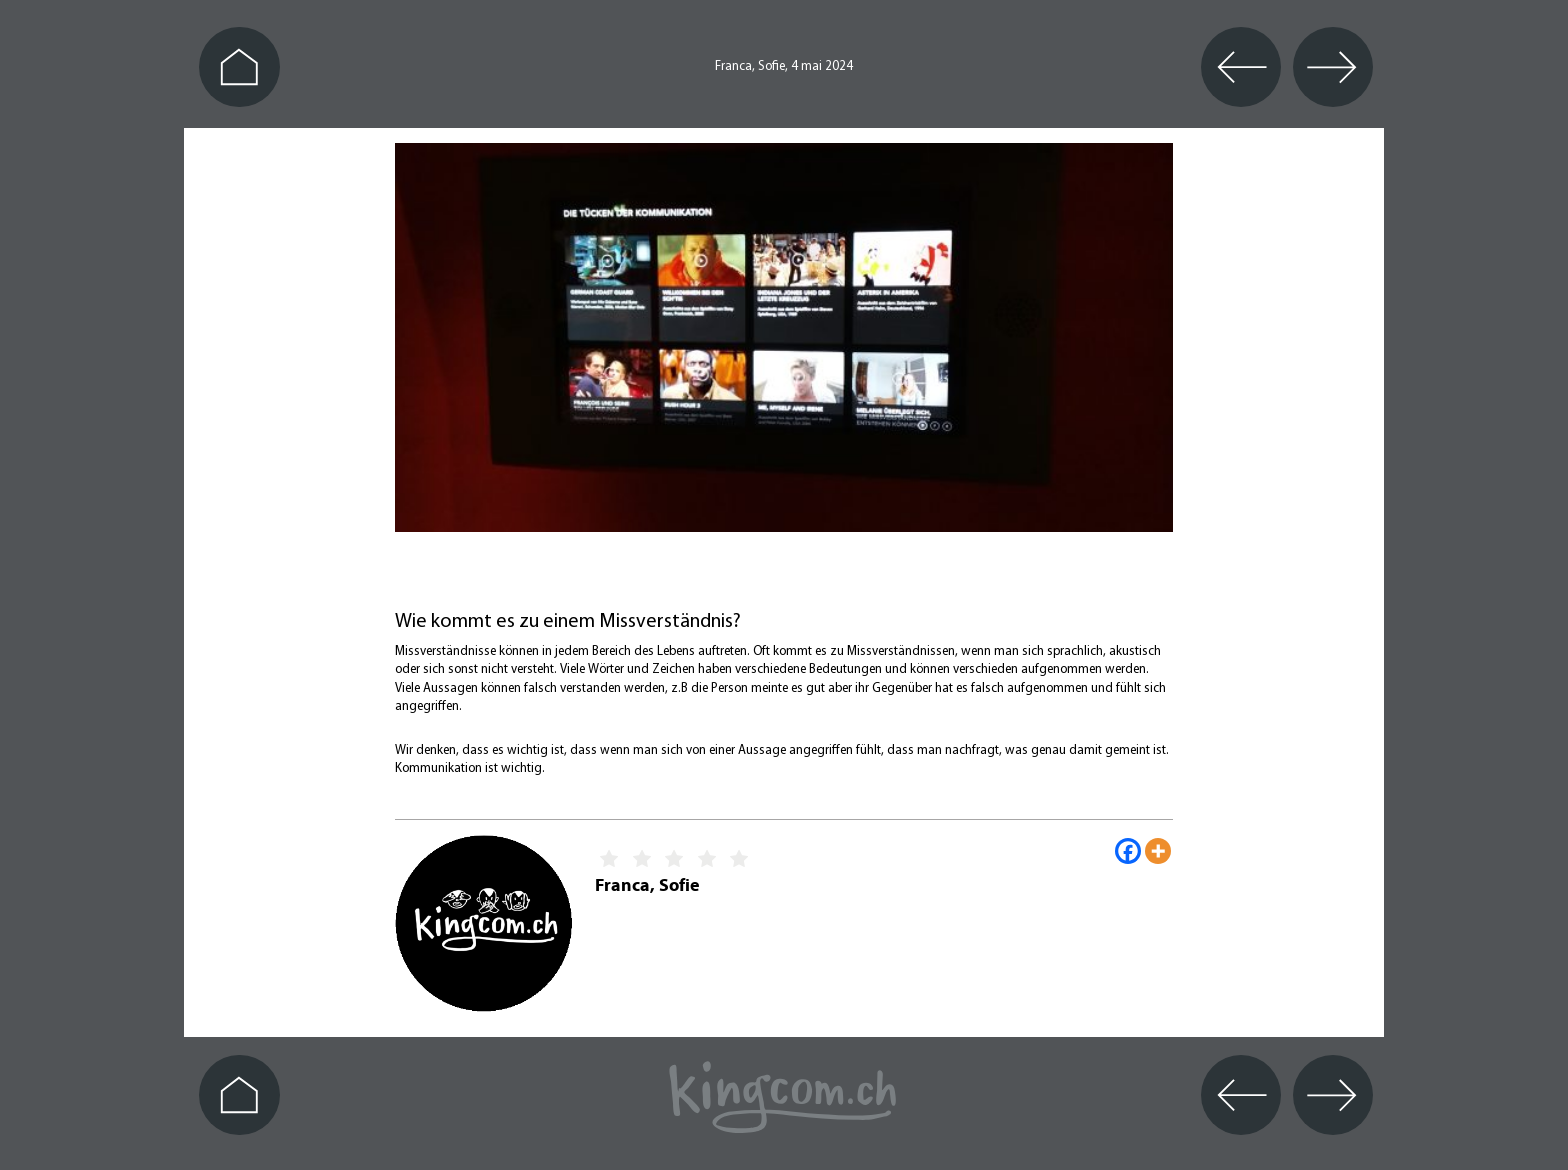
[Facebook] (1128, 851)
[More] (1158, 851)
